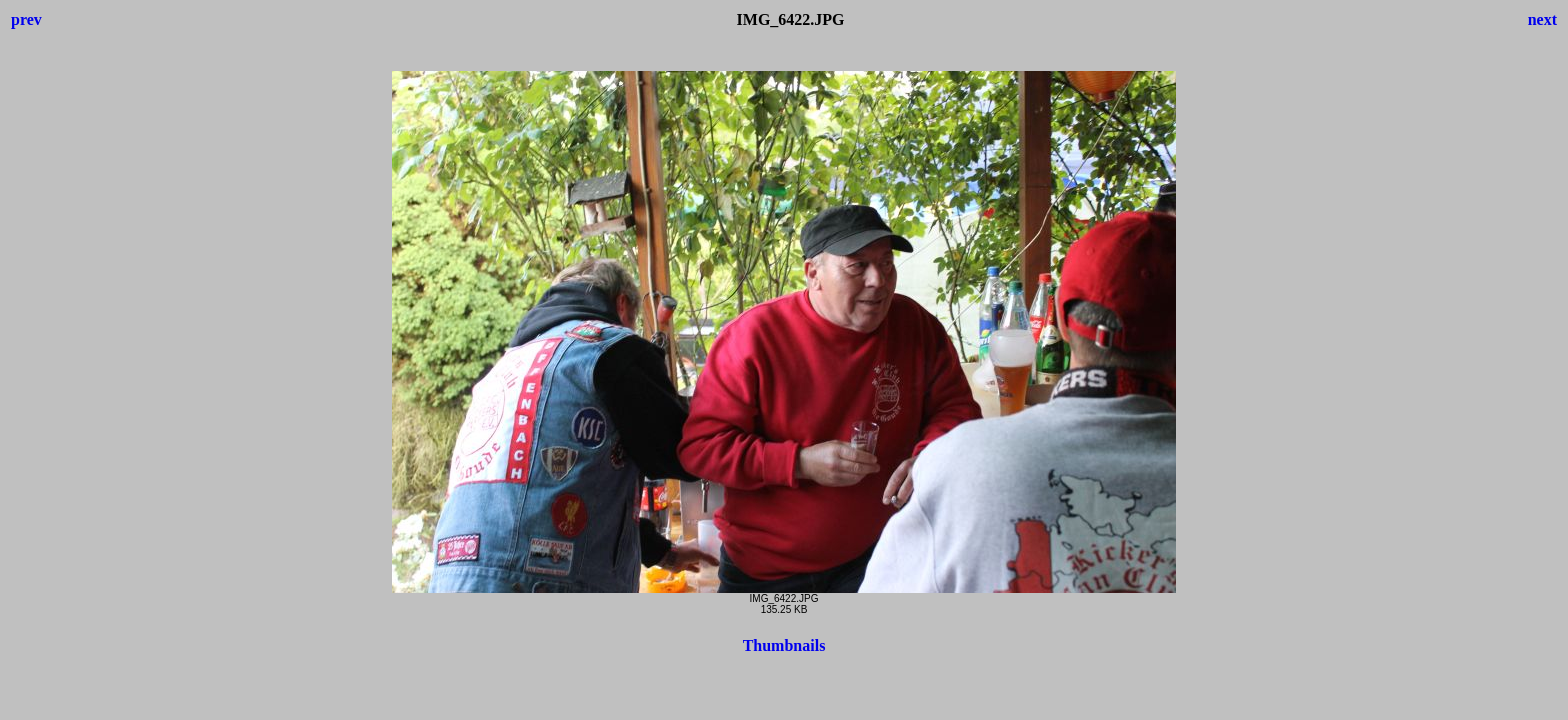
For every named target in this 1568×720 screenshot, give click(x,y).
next (1542, 19)
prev (26, 19)
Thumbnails (784, 645)
